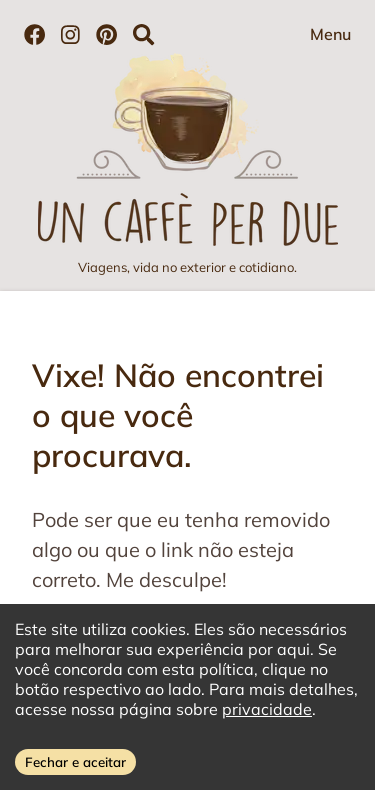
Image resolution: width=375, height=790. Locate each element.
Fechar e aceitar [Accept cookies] (75, 762)
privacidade (267, 709)
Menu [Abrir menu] (330, 34)
